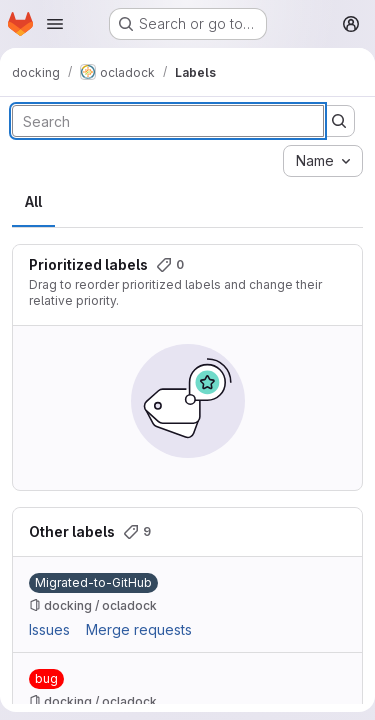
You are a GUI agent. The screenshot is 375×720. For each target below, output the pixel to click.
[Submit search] (339, 121)
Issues (49, 629)
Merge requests (139, 629)
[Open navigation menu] (55, 24)
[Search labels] (168, 121)
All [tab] (33, 201)
